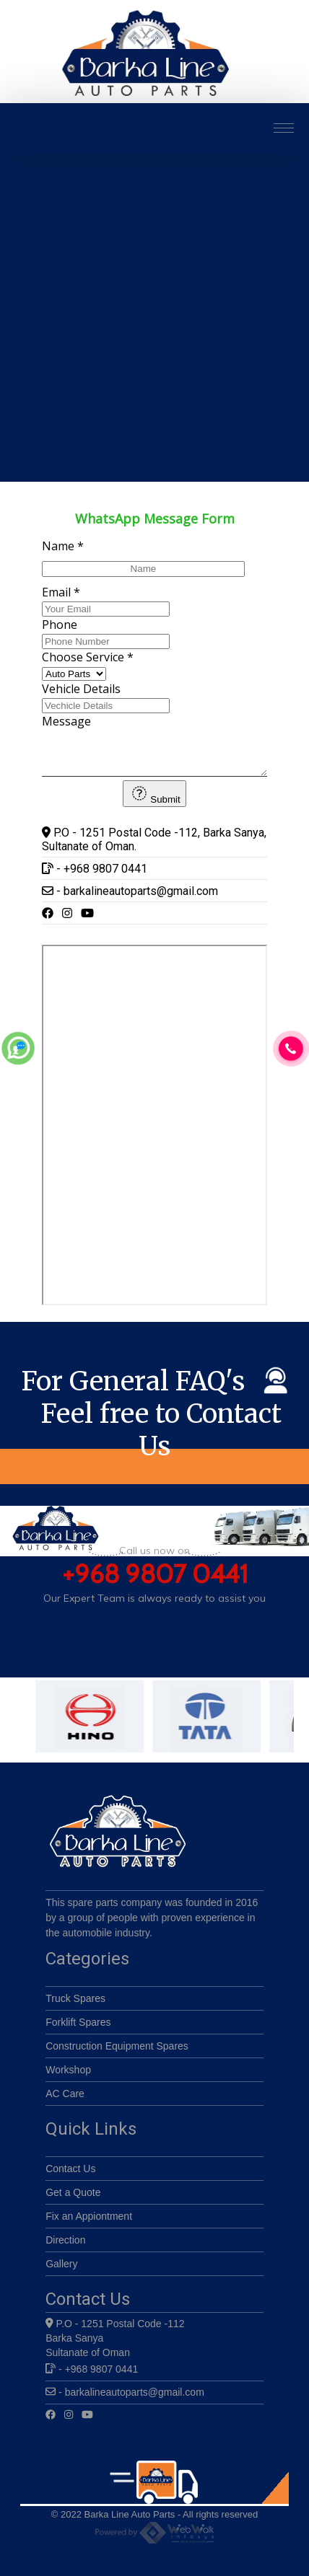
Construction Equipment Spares (116, 2052)
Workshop (68, 2076)
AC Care (64, 2100)
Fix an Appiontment (88, 2222)
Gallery (61, 2270)
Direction (65, 2246)
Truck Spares (75, 2005)
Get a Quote (72, 2199)
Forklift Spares (77, 2028)
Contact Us (70, 2175)
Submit (154, 799)
